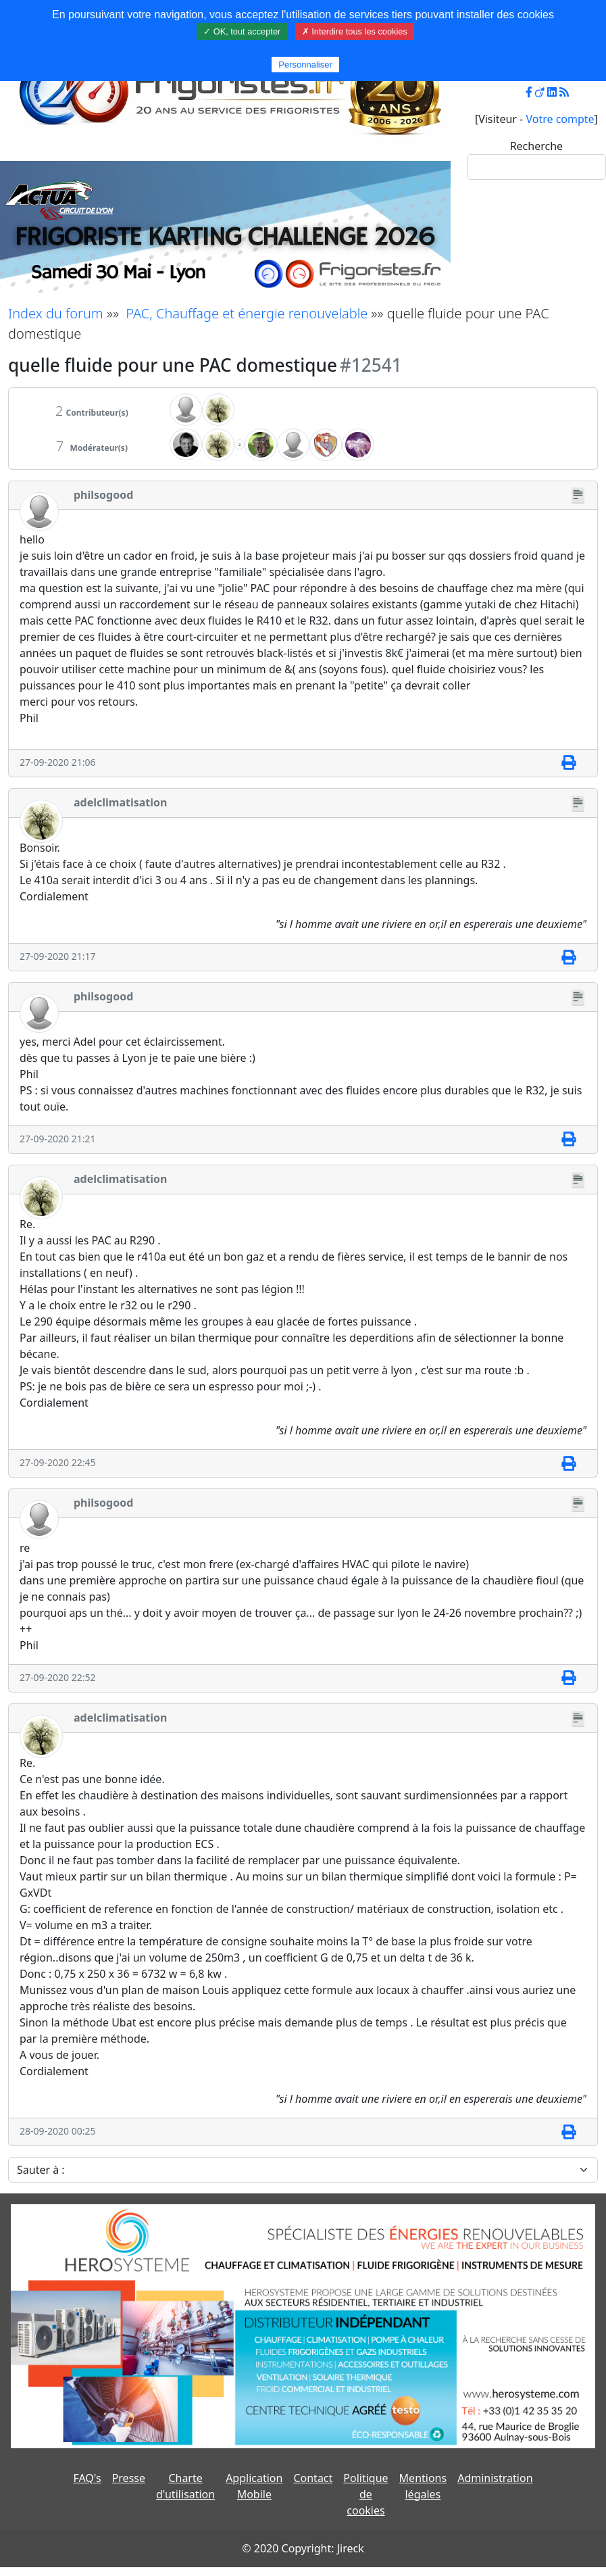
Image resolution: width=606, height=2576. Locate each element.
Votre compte (560, 119)
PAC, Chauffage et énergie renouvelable (247, 313)
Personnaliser (305, 64)
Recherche (536, 146)
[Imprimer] (568, 763)
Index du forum (55, 313)
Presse (128, 2478)
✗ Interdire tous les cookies (354, 31)
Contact (312, 2478)
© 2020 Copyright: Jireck (302, 2548)
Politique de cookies (365, 2494)
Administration (494, 2478)
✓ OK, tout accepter (241, 31)
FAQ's (87, 2478)
